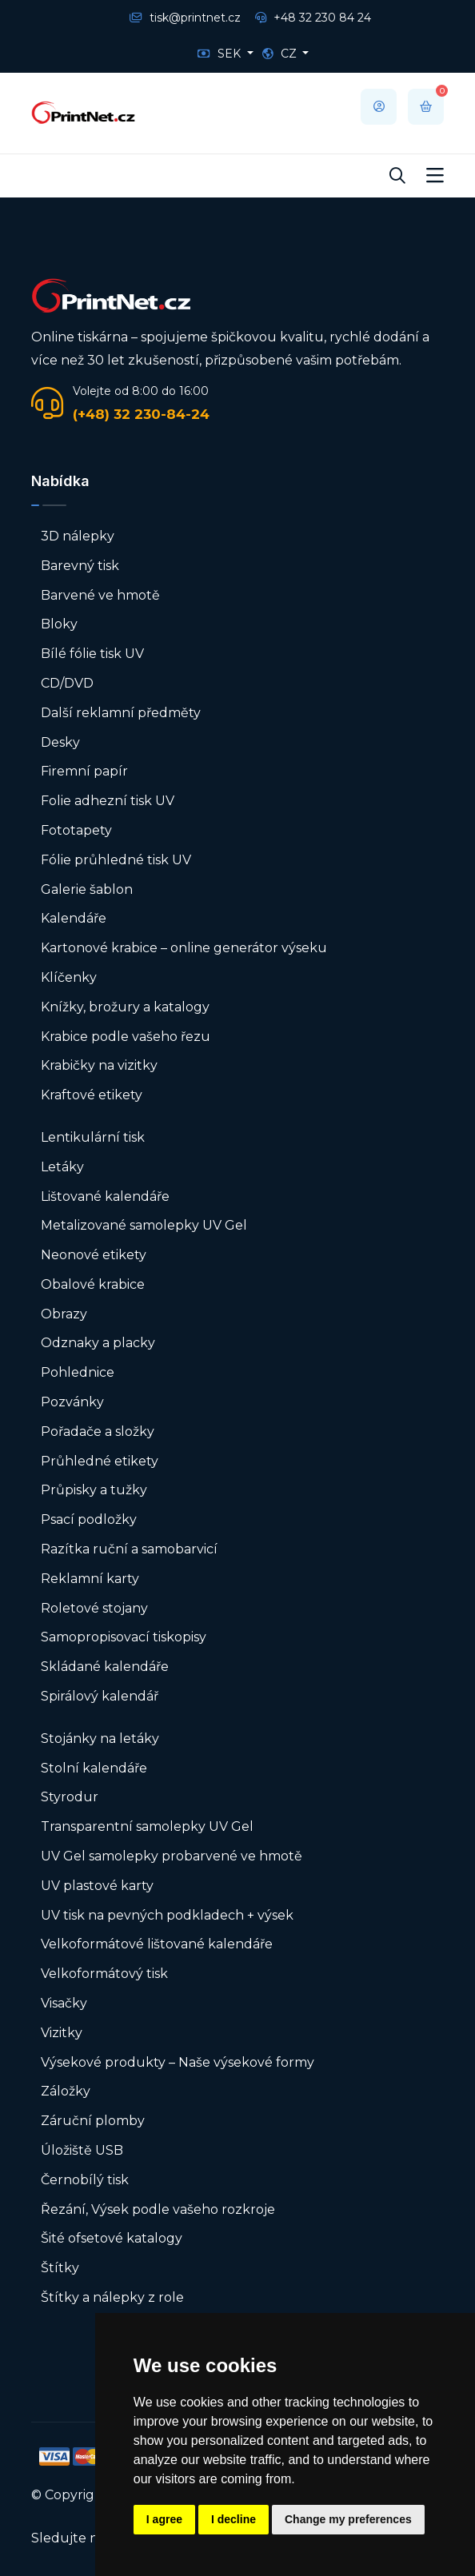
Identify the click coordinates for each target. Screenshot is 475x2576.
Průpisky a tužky (94, 1489)
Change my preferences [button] (348, 2519)
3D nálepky (77, 536)
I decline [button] (233, 2519)
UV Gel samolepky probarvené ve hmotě (171, 1856)
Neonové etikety (93, 1254)
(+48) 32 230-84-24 (141, 414)
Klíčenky (69, 977)
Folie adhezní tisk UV (107, 800)
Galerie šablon (87, 889)
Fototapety (76, 830)
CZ (281, 53)
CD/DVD (67, 683)
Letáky (62, 1166)
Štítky (60, 2267)
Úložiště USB (82, 2150)
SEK (221, 53)
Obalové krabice (93, 1284)
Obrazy (64, 1314)
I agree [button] (164, 2519)
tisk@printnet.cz (185, 17)
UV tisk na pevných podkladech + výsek (167, 1915)
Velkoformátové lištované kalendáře (157, 1944)
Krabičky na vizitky (99, 1065)
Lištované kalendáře (105, 1196)
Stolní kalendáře (94, 1768)
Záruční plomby (93, 2120)
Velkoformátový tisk (104, 1973)
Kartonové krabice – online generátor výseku (184, 947)
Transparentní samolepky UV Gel (147, 1826)
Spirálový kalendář (99, 1696)
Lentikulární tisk (93, 1137)
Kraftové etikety (91, 1095)
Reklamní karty (90, 1578)
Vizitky (61, 2032)
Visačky (64, 2003)
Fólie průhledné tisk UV (116, 859)
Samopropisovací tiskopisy (123, 1637)
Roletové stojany (94, 1608)
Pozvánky (72, 1402)
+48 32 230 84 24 (313, 17)
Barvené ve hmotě (100, 595)
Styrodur (69, 1796)
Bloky (59, 624)
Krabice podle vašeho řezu (125, 1036)
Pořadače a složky (97, 1431)
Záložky (65, 2091)
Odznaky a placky (98, 1342)
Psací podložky (89, 1519)
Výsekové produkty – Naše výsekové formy (177, 2062)
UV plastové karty (97, 1885)
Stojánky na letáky (100, 1738)
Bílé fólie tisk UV (92, 653)
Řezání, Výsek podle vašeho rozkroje (158, 2209)
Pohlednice (77, 1372)
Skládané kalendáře (105, 1666)
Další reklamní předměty (121, 712)
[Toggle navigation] (435, 175)
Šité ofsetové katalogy (111, 2238)
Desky (60, 742)
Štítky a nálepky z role (112, 2297)
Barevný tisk (80, 565)
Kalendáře (73, 918)
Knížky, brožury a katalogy (125, 1007)
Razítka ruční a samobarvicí (129, 1549)
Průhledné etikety (99, 1461)
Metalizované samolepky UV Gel (144, 1225)
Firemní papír (84, 771)
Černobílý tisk (85, 2179)
